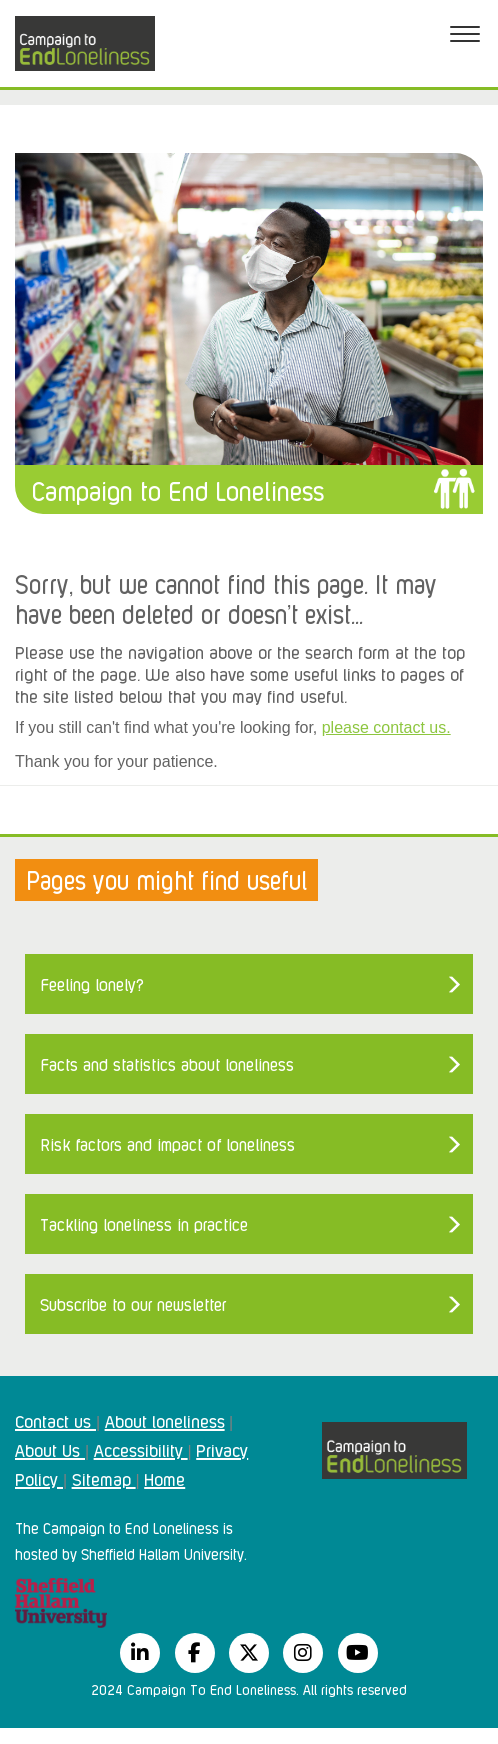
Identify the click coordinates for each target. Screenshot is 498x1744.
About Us (50, 1449)
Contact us (55, 1420)
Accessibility (141, 1449)
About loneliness (165, 1420)
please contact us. (386, 727)
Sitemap (104, 1478)
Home (164, 1478)
